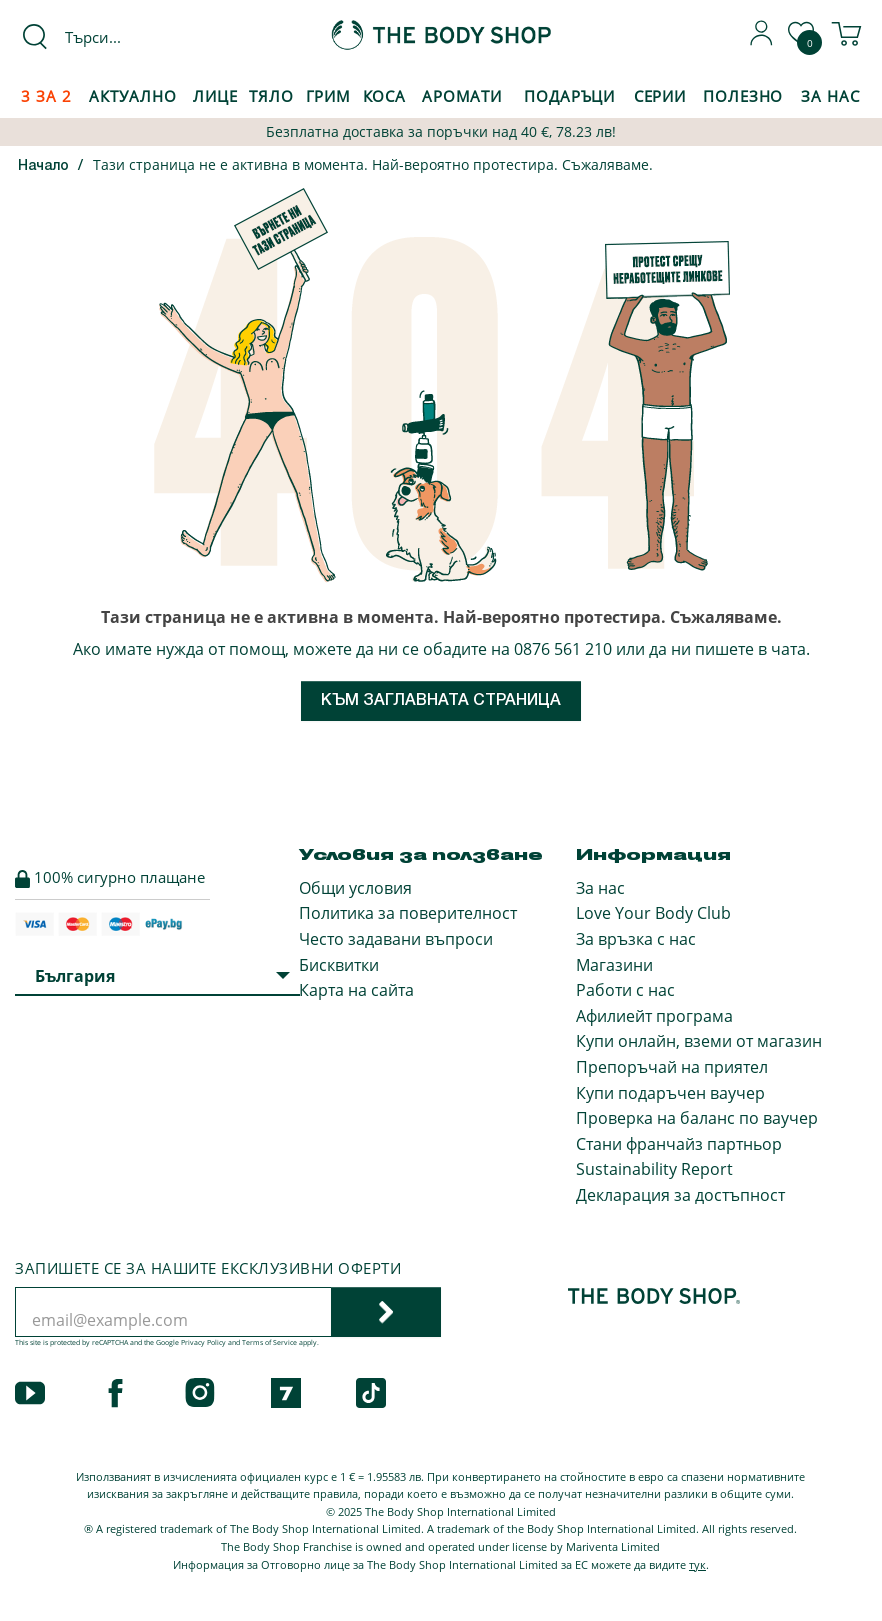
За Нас (830, 96)
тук (697, 1564)
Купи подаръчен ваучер (670, 1093)
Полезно (743, 96)
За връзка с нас (636, 939)
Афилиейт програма (654, 1016)
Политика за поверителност (408, 913)
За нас (600, 888)
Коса (385, 96)
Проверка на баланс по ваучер (697, 1118)
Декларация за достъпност (680, 1195)
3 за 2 (46, 96)
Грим (329, 96)
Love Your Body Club (653, 913)
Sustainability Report (654, 1169)
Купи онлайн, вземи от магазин (699, 1041)
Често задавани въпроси (396, 939)
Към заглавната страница (441, 701)
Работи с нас (625, 990)
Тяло (271, 96)
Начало (43, 166)
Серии (660, 96)
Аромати (462, 96)
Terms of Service (269, 1342)
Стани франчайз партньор (679, 1144)
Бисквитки (339, 965)
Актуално (132, 96)
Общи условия (355, 888)
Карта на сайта (356, 990)
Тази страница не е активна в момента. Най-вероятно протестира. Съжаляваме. (373, 164)
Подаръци (569, 96)
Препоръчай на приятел (672, 1067)
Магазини (614, 965)
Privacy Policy (203, 1342)
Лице (215, 96)
